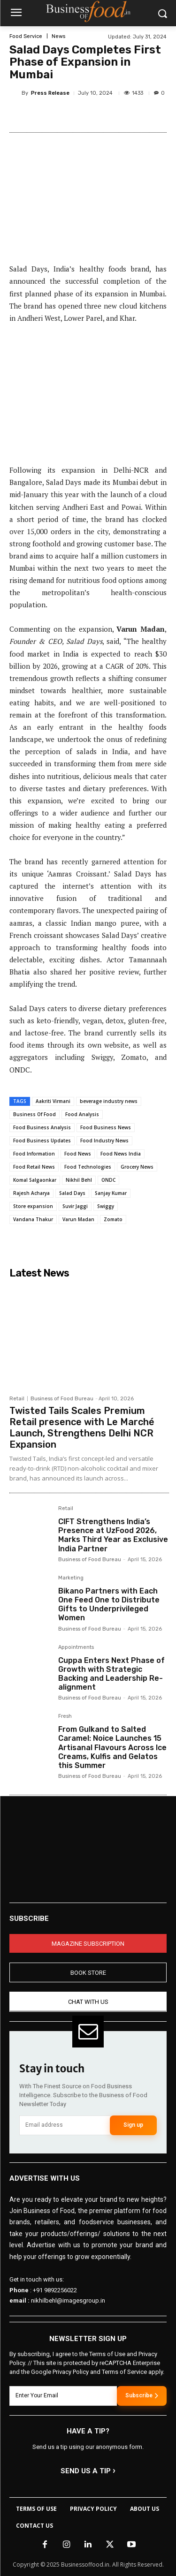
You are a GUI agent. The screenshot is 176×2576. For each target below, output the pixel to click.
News (58, 36)
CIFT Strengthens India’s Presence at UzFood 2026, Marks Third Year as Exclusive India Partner (113, 1535)
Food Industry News (104, 1140)
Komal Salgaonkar (34, 1180)
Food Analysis (82, 1114)
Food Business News (105, 1127)
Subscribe (141, 2396)
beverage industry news (109, 1101)
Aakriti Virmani (53, 1101)
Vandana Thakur (33, 1219)
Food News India (120, 1153)
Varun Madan (78, 1219)
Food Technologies (87, 1166)
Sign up (133, 2125)
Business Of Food (34, 1114)
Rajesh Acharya (31, 1193)
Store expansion (33, 1206)
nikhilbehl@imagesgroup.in (68, 2300)
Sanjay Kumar (111, 1193)
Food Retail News (34, 1166)
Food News (77, 1153)
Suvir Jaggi (75, 1206)
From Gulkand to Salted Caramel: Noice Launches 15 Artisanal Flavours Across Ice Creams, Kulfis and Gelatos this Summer (112, 1747)
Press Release (50, 93)
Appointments (76, 1647)
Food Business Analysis (42, 1127)
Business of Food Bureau (62, 1399)
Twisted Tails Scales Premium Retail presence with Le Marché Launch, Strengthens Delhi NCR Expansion (81, 1427)
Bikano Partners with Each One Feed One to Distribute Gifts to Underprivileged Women (109, 1604)
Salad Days (72, 1193)
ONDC (108, 1180)
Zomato (113, 1219)
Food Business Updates (42, 1140)
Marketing (71, 1578)
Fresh (65, 1716)
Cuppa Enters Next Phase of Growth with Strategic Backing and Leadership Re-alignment (111, 1674)
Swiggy (105, 1206)
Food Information (34, 1153)
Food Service (25, 36)
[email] (64, 2125)
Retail (16, 1398)
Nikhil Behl (79, 1180)
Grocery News (137, 1166)
